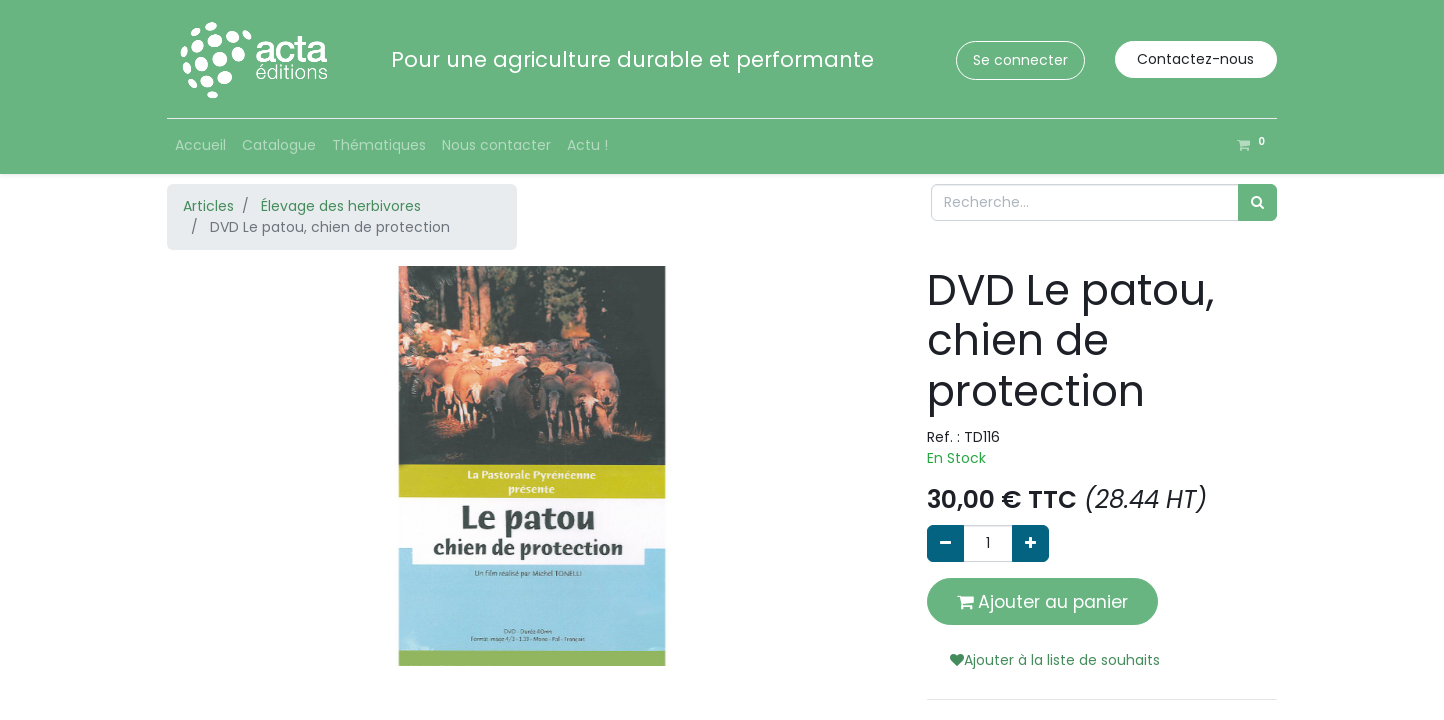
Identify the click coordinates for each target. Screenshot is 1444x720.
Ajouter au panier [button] (1042, 602)
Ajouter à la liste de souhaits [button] (1055, 660)
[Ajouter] (1030, 543)
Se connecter (1020, 60)
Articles (208, 206)
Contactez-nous (1195, 59)
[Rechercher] (1257, 202)
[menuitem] (200, 145)
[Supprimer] (945, 543)
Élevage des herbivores (341, 206)
